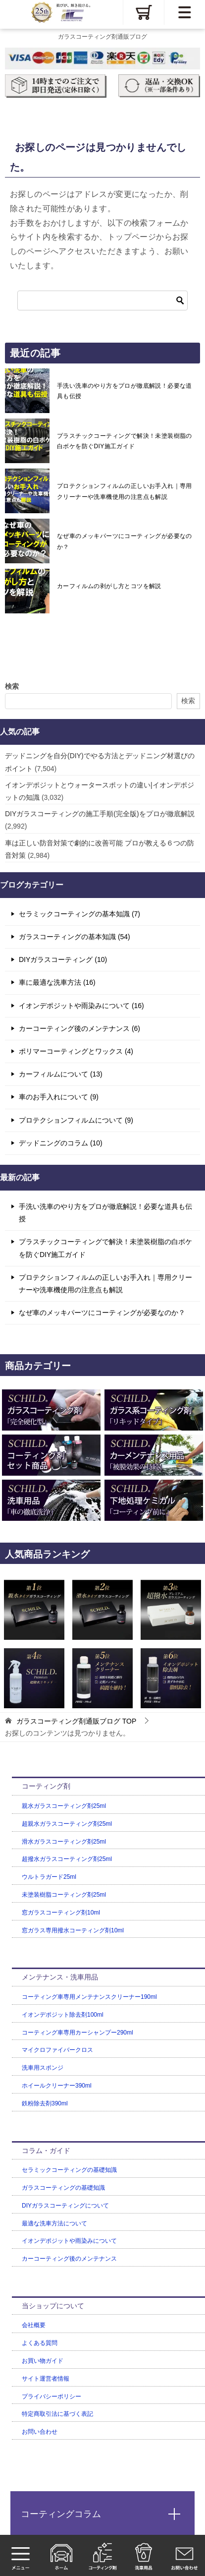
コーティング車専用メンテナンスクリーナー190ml (89, 1996)
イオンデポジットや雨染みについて (69, 2240)
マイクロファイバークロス (57, 2049)
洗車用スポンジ (42, 2067)
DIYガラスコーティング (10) (63, 959)
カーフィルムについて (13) (60, 1074)
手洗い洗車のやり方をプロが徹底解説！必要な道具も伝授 (124, 391)
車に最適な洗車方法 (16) (57, 982)
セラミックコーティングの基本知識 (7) (79, 914)
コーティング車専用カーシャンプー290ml (77, 2032)
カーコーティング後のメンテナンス (69, 2258)
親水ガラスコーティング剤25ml (64, 1805)
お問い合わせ (39, 2431)
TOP (76, 1721)
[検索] (102, 300)
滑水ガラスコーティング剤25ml (64, 1841)
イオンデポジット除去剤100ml (62, 2014)
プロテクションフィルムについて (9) (76, 1120)
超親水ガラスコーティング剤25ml (67, 1823)
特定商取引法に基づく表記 (57, 2413)
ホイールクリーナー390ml (57, 2085)
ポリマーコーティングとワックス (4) (76, 1051)
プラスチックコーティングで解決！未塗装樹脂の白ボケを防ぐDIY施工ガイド (124, 441)
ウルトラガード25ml (49, 1876)
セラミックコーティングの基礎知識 (69, 2169)
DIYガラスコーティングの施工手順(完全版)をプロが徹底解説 (100, 814)
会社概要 (34, 2325)
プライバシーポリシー (51, 2396)
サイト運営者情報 (45, 2378)
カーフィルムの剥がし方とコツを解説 (109, 586)
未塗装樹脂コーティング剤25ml (64, 1894)
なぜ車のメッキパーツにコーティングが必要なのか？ (124, 541)
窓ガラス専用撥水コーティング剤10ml (73, 1930)
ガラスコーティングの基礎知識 (63, 2187)
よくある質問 (39, 2342)
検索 (12, 686)
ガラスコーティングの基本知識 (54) (74, 937)
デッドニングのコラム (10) (60, 1143)
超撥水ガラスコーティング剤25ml (67, 1859)
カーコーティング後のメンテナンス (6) (79, 1028)
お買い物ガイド (42, 2360)
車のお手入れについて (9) (59, 1097)
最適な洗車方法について (54, 2223)
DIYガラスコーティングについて (65, 2205)
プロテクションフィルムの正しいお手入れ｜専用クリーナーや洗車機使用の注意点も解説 (124, 491)
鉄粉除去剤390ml (45, 2103)
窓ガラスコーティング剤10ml (61, 1912)
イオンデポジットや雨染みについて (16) (81, 1006)
